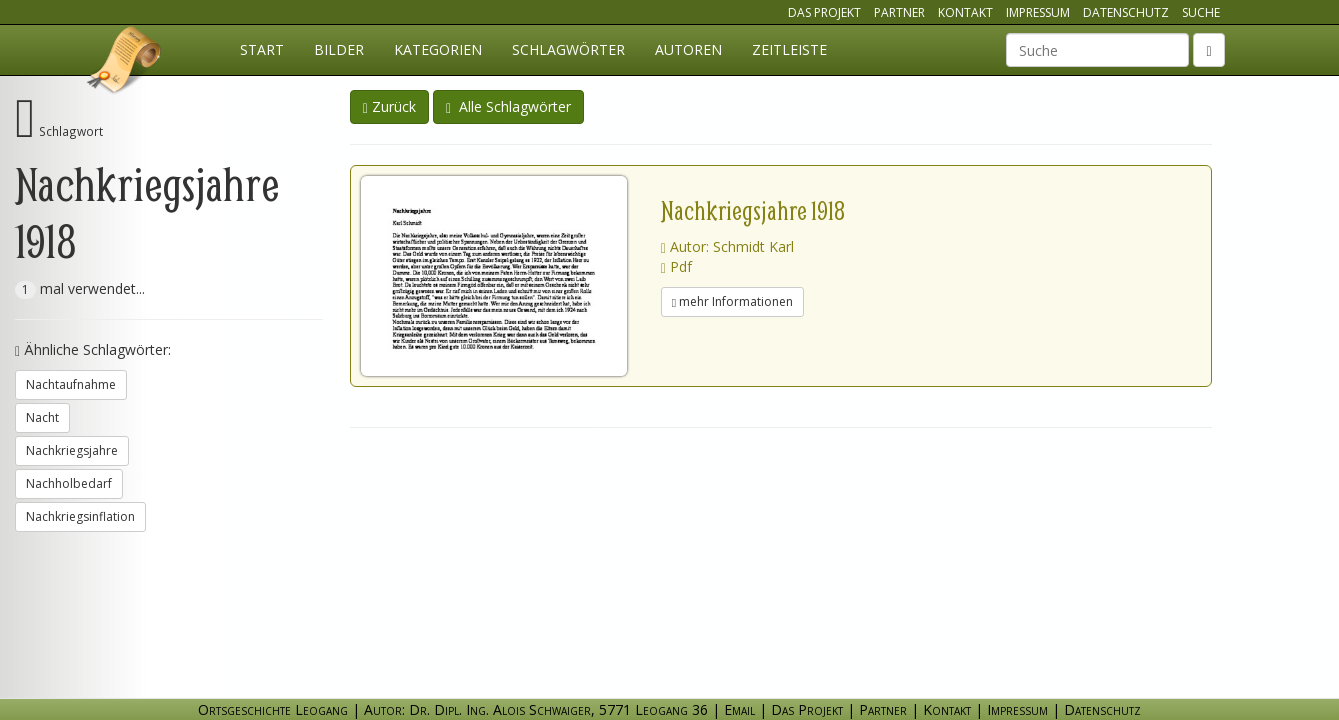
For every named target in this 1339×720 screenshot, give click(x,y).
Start (262, 49)
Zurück (389, 106)
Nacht (42, 417)
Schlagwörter (568, 49)
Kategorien (438, 49)
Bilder (339, 49)
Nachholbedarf (69, 483)
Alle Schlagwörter (508, 106)
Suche (1201, 12)
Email (739, 709)
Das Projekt (824, 12)
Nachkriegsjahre (72, 450)
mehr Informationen (732, 301)
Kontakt (965, 12)
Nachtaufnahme (71, 384)
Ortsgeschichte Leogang (125, 63)
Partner (899, 12)
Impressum (1038, 12)
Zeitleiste (789, 49)
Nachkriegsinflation (80, 516)
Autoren (688, 49)
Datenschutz (1126, 12)
